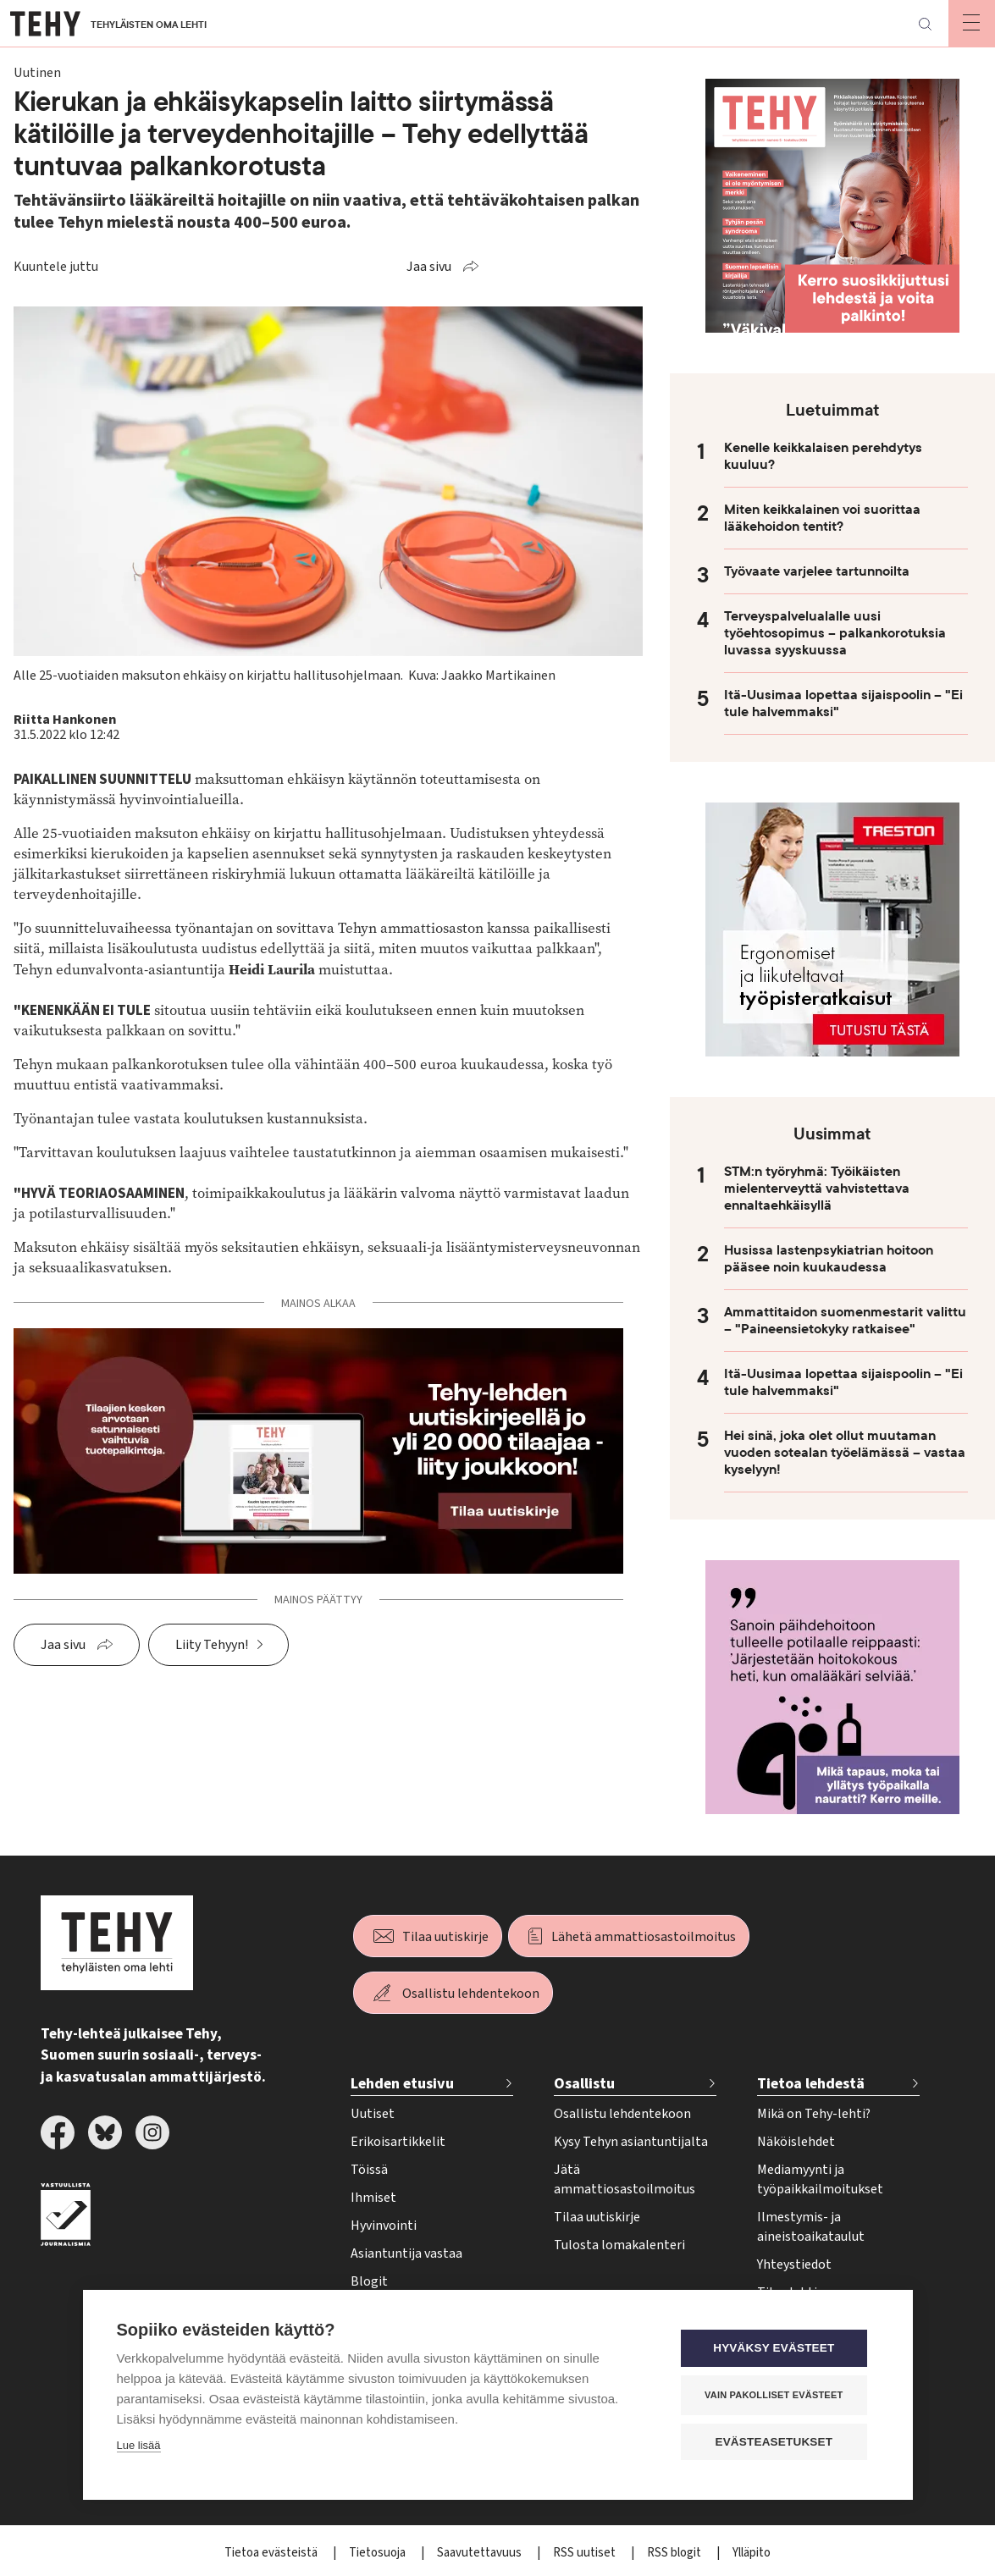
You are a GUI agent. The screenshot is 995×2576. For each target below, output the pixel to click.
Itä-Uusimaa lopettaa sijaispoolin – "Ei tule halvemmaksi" (843, 703)
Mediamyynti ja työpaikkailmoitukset (820, 2179)
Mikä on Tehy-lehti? (814, 2113)
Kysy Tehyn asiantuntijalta (631, 2141)
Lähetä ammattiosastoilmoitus (643, 1937)
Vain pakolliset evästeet (776, 2395)
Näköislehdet (796, 2141)
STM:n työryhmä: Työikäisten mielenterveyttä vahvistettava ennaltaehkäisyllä (816, 1188)
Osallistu (584, 2083)
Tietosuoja (378, 2553)
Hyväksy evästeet (776, 2348)
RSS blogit (675, 2553)
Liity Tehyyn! (211, 1645)
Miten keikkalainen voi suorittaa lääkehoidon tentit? (822, 518)
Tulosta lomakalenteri (619, 2245)
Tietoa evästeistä (272, 2553)
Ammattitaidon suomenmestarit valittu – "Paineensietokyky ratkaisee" (845, 1321)
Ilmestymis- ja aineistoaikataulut (811, 2227)
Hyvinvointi (384, 2225)
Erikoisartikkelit (398, 2141)
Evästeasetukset (777, 2441)
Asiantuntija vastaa (406, 2253)
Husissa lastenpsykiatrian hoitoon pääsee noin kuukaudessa (828, 1259)
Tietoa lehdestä (811, 2083)
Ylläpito (751, 2553)
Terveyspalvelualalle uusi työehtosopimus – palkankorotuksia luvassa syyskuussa (835, 633)
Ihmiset (373, 2197)
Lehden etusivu (402, 2083)
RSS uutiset (585, 2553)
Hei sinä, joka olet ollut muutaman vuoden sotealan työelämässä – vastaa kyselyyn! (844, 1452)
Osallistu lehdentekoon (470, 1993)
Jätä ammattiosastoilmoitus (624, 2179)
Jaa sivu (428, 266)
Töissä (369, 2169)
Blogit (369, 2281)
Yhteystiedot (794, 2264)
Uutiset (373, 2113)
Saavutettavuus (480, 2553)
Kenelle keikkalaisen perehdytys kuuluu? (823, 456)
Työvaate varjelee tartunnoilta (816, 571)
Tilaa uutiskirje (445, 1937)
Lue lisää (139, 2446)
